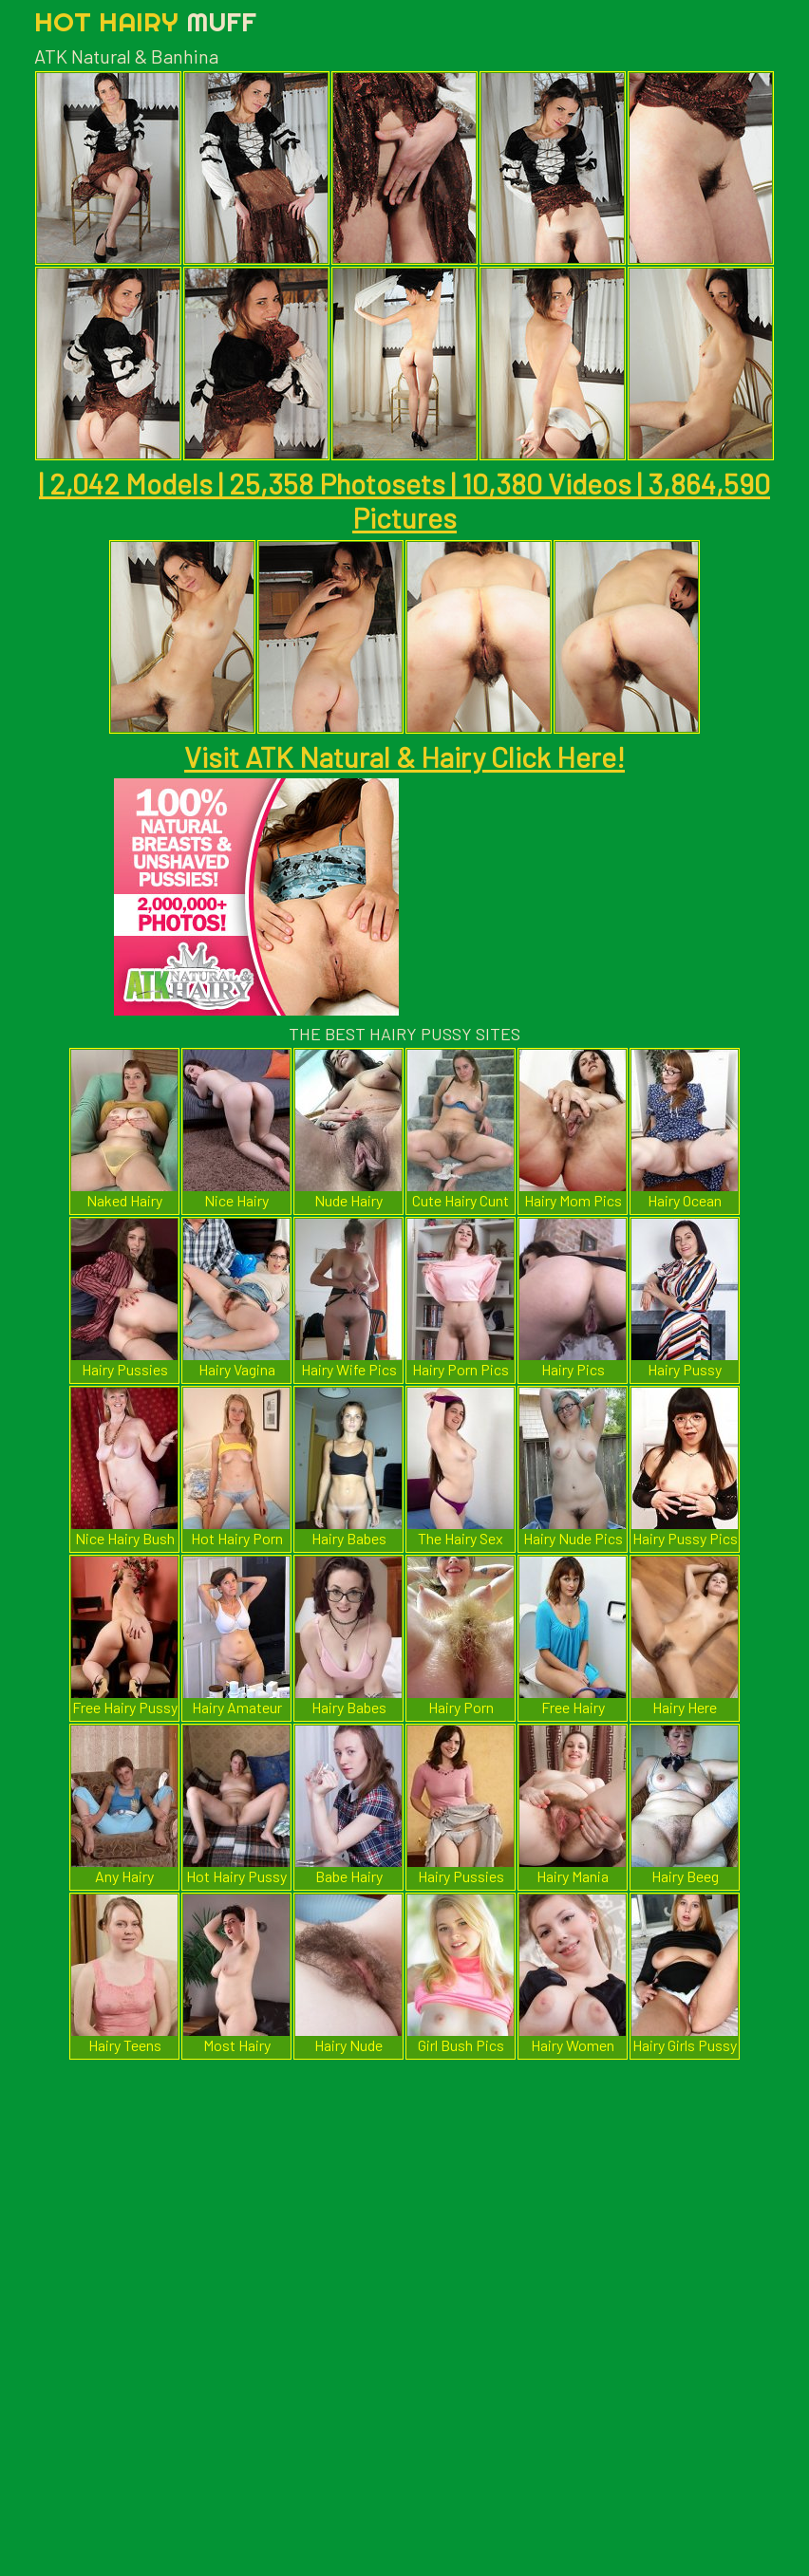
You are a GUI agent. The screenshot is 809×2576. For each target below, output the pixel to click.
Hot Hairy (145, 21)
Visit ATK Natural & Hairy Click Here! (404, 756)
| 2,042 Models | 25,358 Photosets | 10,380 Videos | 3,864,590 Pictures (404, 500)
